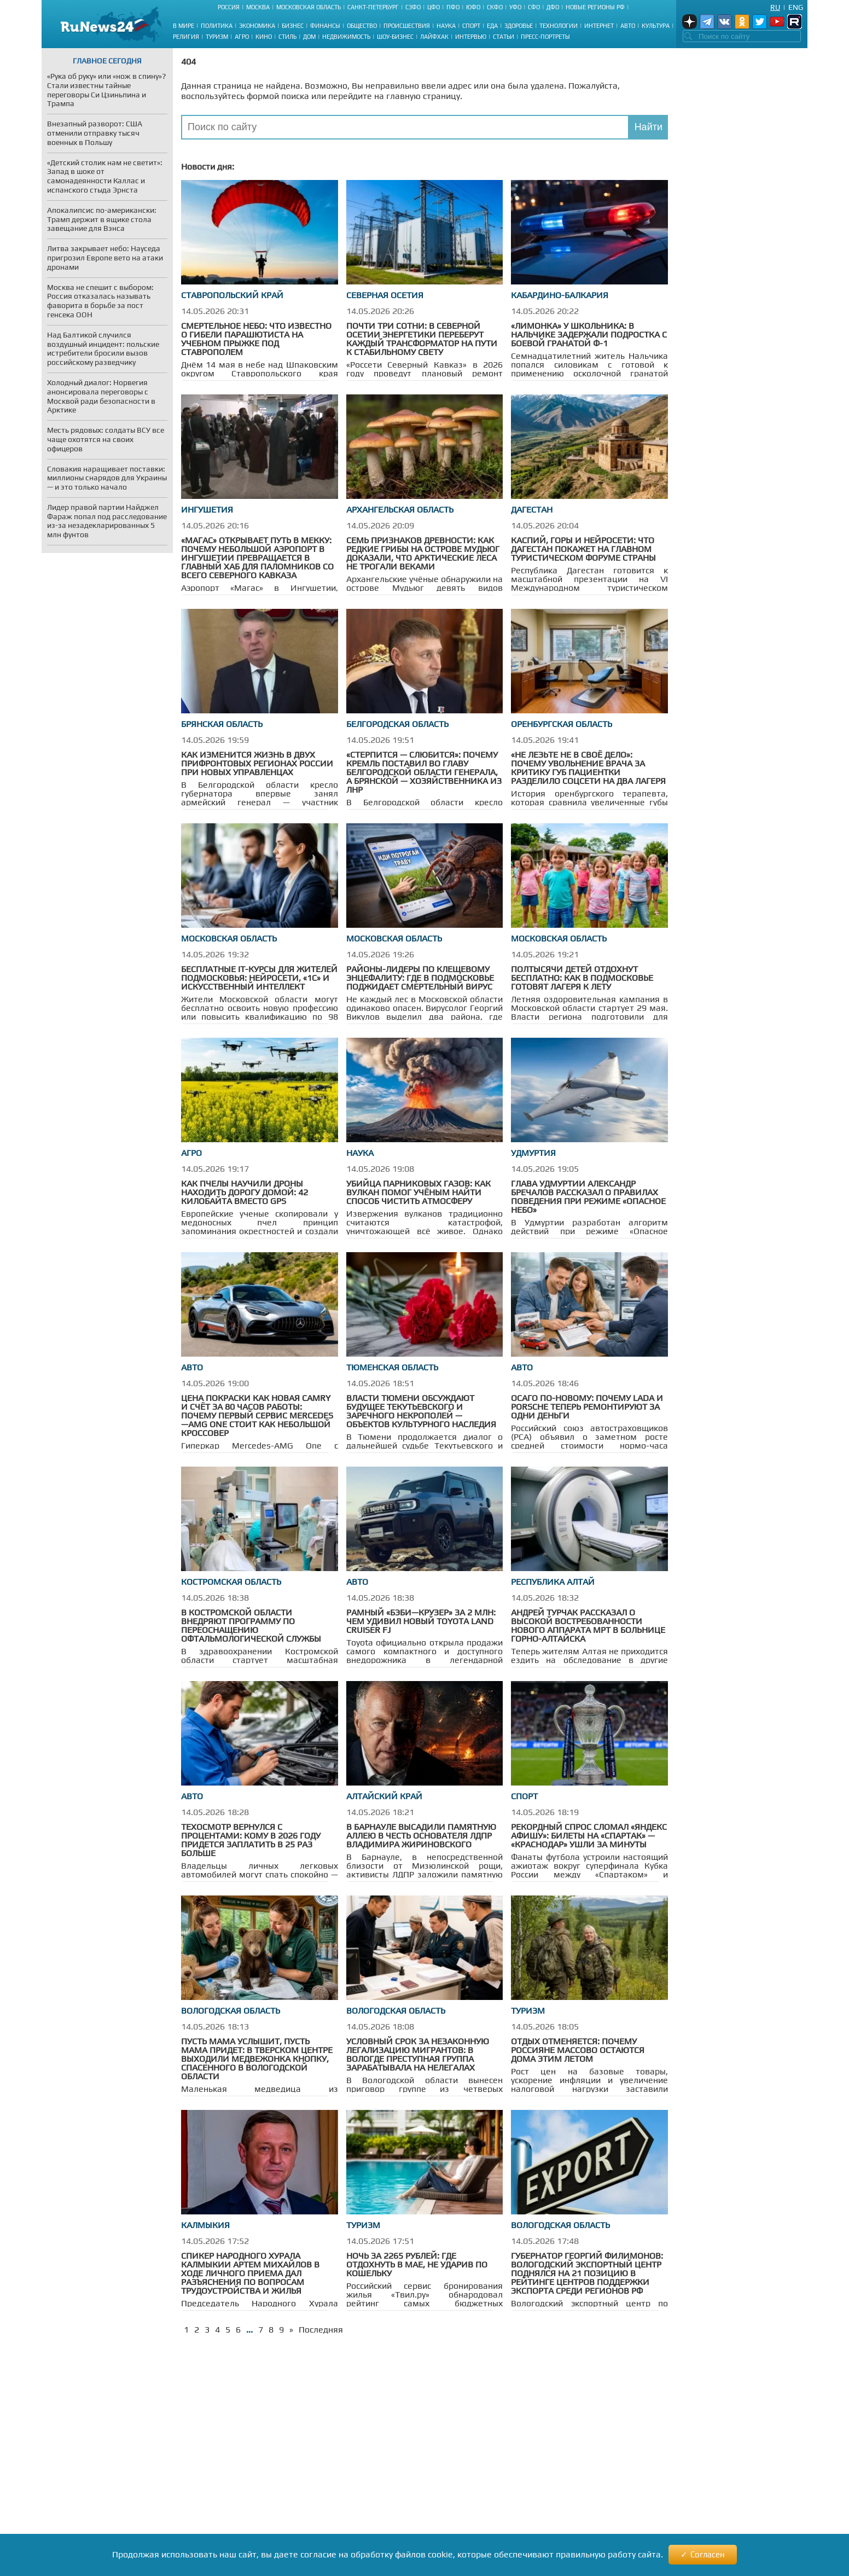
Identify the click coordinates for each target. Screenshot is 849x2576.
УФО (515, 7)
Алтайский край (384, 1796)
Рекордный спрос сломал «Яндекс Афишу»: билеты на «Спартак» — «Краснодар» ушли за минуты (589, 1836)
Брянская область (222, 724)
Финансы (325, 25)
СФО (534, 7)
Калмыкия (205, 2225)
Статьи (503, 36)
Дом (309, 36)
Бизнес (293, 25)
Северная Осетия (384, 295)
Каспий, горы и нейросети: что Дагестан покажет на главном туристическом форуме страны (583, 549)
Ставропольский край (232, 295)
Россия (229, 7)
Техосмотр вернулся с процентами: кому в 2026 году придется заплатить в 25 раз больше (251, 1840)
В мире (183, 25)
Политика (216, 25)
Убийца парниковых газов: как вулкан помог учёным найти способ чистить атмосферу (418, 1192)
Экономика (257, 25)
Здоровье (518, 25)
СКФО (495, 7)
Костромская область (231, 1582)
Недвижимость (346, 36)
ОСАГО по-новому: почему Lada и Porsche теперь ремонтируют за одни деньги (587, 1407)
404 (188, 61)
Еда (492, 25)
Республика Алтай (553, 1582)
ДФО (552, 7)
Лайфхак (434, 36)
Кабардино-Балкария (559, 295)
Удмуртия (533, 1153)
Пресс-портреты (545, 36)
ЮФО (473, 7)
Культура (656, 25)
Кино (263, 36)
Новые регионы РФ (595, 7)
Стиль (287, 36)
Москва (258, 7)
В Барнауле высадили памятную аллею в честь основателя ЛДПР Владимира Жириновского (421, 1836)
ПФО (453, 7)
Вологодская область (230, 2010)
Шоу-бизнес (395, 36)
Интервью (470, 36)
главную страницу (423, 96)
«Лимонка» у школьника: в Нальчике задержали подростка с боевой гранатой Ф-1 (589, 334)
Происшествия (406, 25)
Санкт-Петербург (373, 7)
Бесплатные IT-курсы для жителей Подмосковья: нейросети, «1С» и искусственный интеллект (259, 978)
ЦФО (433, 7)
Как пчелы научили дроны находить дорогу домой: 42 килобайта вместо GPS (244, 1192)
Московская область (308, 7)
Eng (795, 7)
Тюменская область (392, 1367)
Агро (242, 36)
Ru (775, 7)
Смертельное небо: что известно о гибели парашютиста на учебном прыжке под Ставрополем (256, 339)
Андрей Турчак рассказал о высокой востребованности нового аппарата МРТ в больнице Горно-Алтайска (588, 1625)
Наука (446, 25)
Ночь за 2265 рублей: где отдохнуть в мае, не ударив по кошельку (416, 2264)
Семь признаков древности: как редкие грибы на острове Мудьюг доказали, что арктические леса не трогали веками (422, 553)
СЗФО (413, 7)
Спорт (471, 25)
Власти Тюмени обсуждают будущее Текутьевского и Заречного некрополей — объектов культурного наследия (421, 1411)
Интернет (599, 25)
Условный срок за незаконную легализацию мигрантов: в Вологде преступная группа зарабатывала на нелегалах (417, 2054)
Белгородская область (397, 724)
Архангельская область (399, 509)
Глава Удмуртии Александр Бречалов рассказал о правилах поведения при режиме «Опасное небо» (588, 1196)
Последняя (321, 2329)
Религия (186, 36)
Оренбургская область (561, 724)
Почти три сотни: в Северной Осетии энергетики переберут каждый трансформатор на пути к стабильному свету (421, 339)
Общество (362, 25)
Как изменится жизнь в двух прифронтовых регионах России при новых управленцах (257, 763)
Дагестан (532, 509)
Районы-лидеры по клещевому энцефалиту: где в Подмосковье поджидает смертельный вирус (420, 978)
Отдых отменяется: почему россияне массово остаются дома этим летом (577, 2050)
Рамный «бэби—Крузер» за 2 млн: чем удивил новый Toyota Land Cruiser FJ (421, 1621)
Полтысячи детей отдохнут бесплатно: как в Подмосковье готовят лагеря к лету (582, 978)
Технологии (558, 25)
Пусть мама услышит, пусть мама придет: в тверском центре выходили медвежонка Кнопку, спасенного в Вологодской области (257, 2058)
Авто (627, 25)
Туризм (217, 36)
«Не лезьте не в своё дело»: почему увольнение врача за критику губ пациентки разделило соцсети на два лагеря (588, 767)
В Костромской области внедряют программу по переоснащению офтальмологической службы (251, 1625)
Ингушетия (207, 509)
